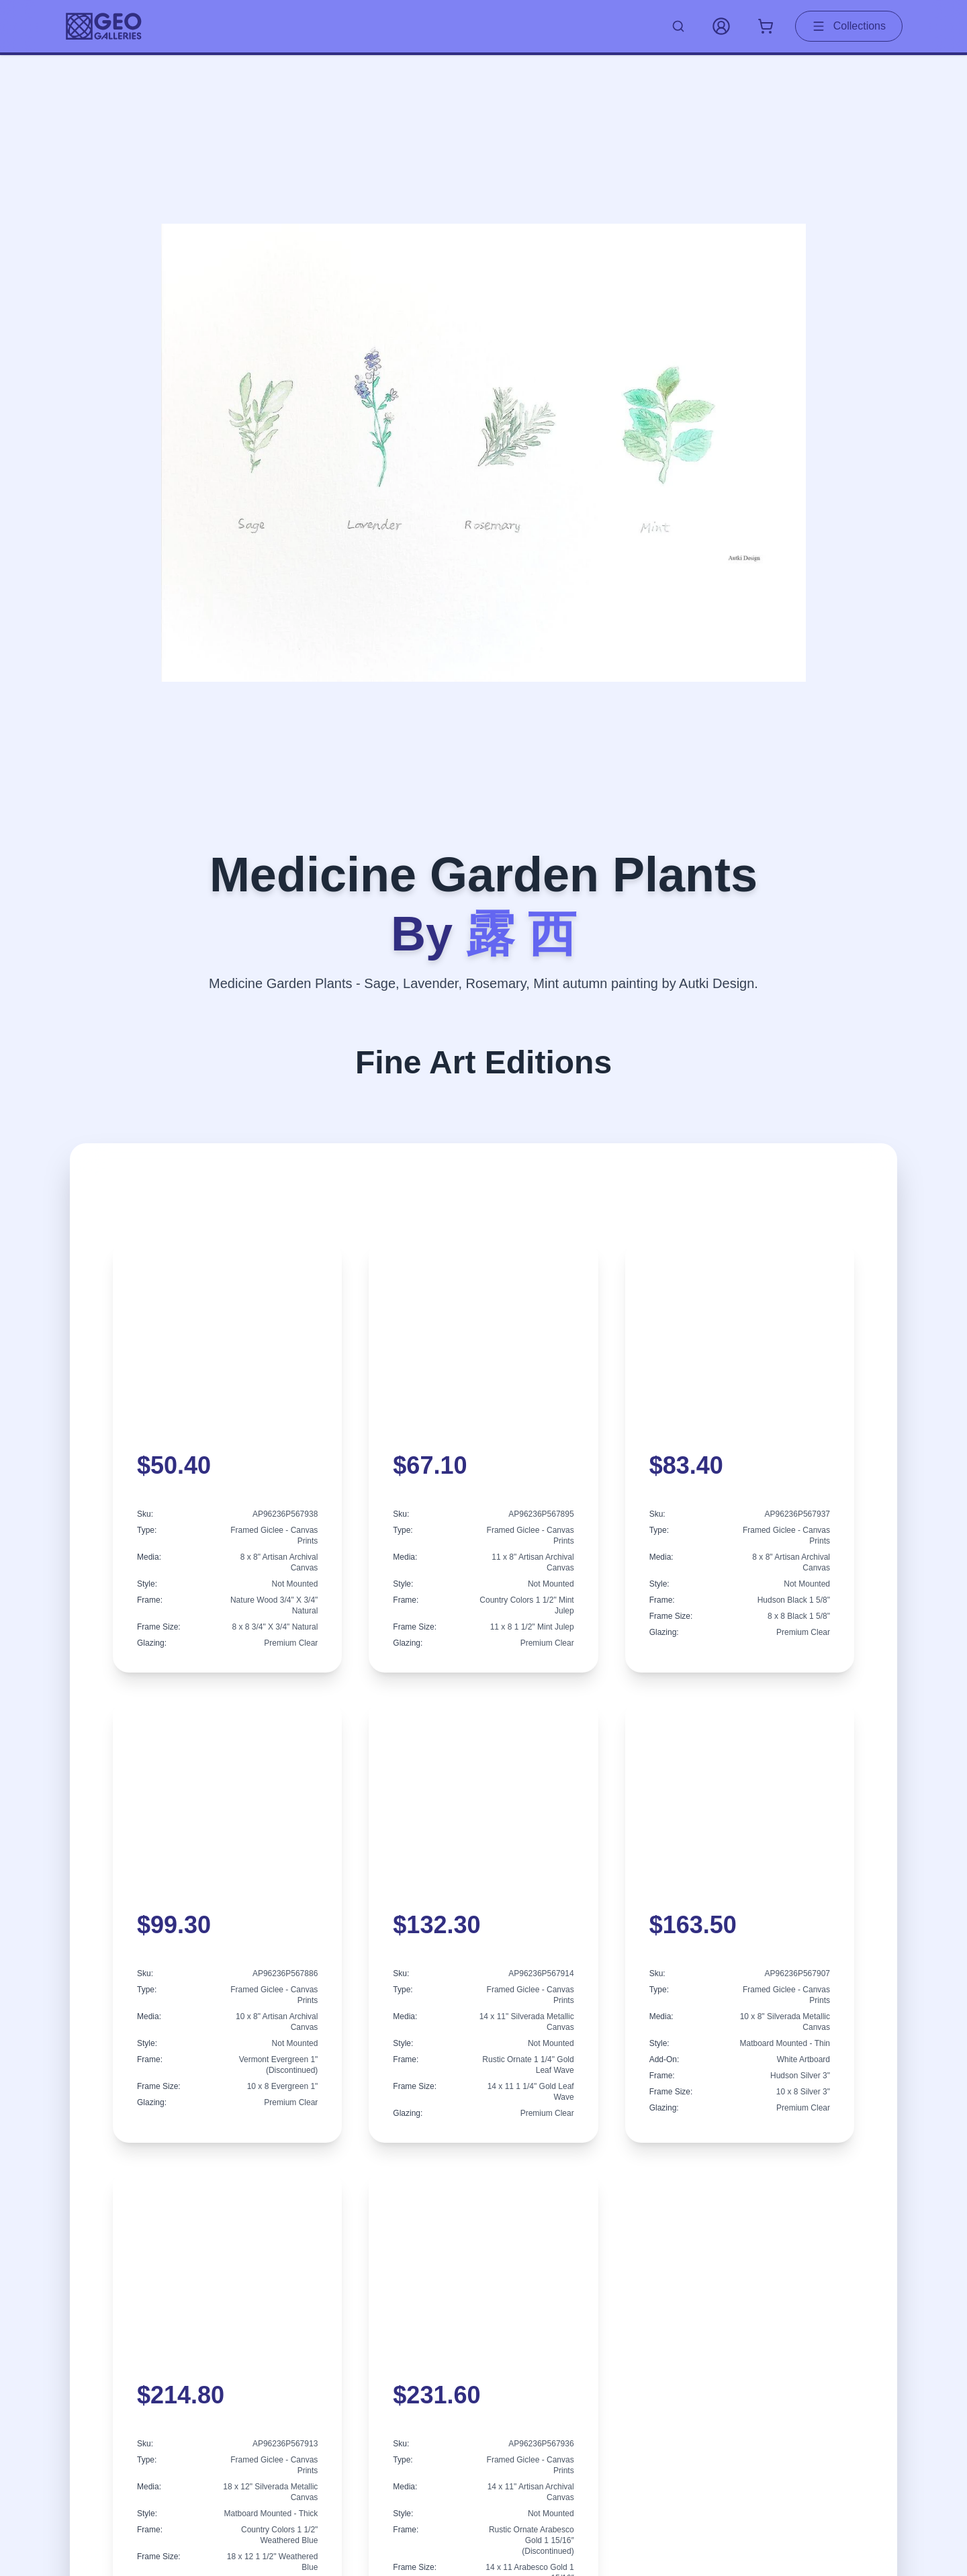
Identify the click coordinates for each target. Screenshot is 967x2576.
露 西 (521, 934)
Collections (849, 26)
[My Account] (721, 26)
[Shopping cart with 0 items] (765, 26)
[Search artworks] (678, 26)
